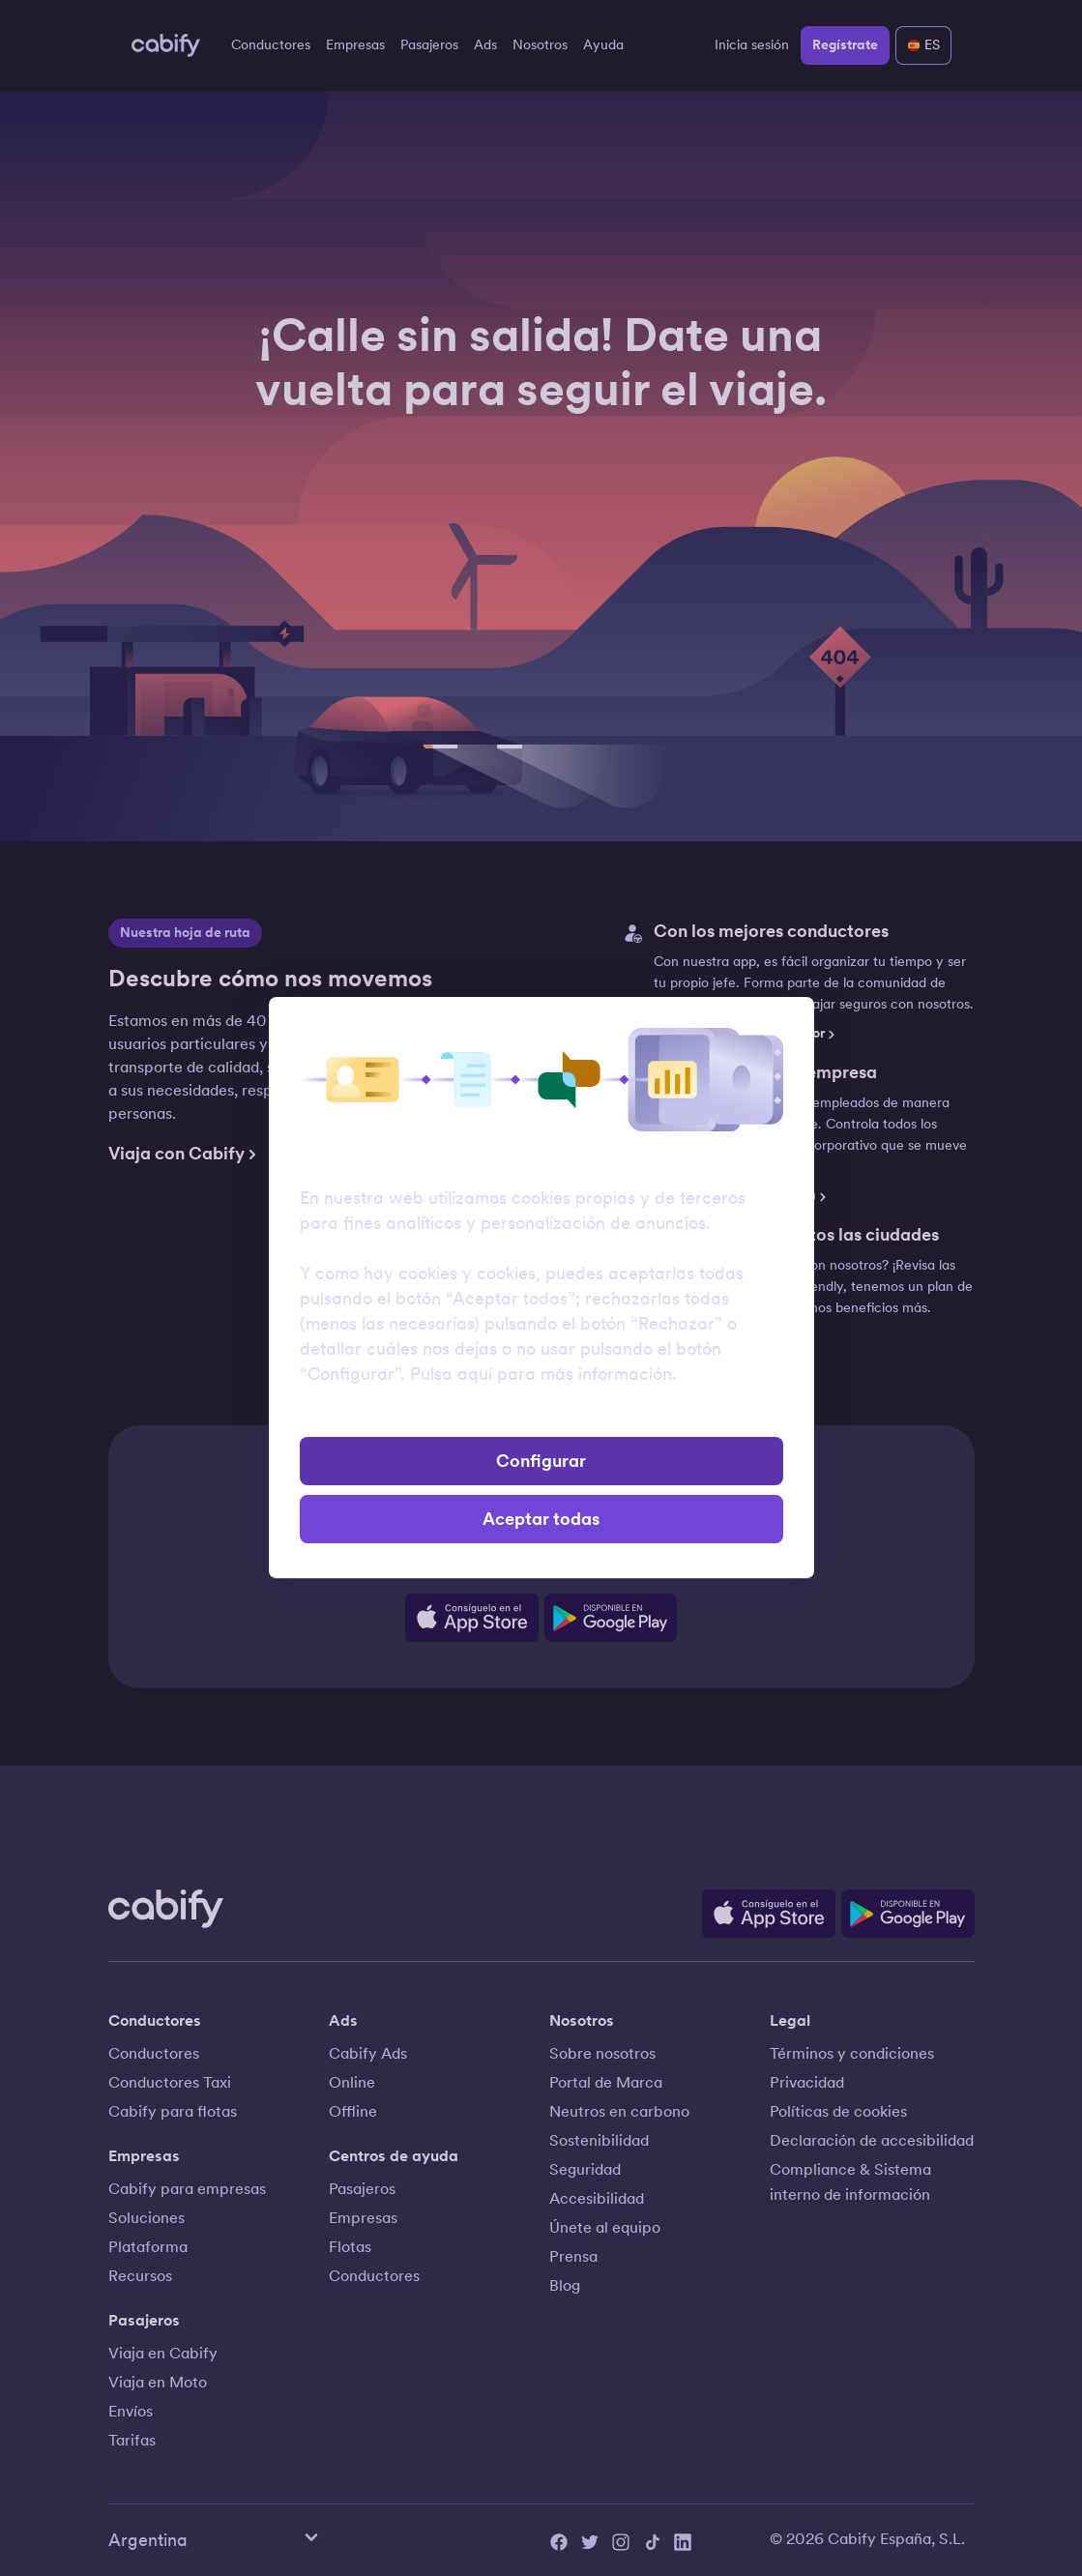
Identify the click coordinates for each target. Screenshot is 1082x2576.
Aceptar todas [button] (541, 1519)
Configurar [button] (541, 1461)
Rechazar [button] (541, 1414)
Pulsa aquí (451, 1374)
